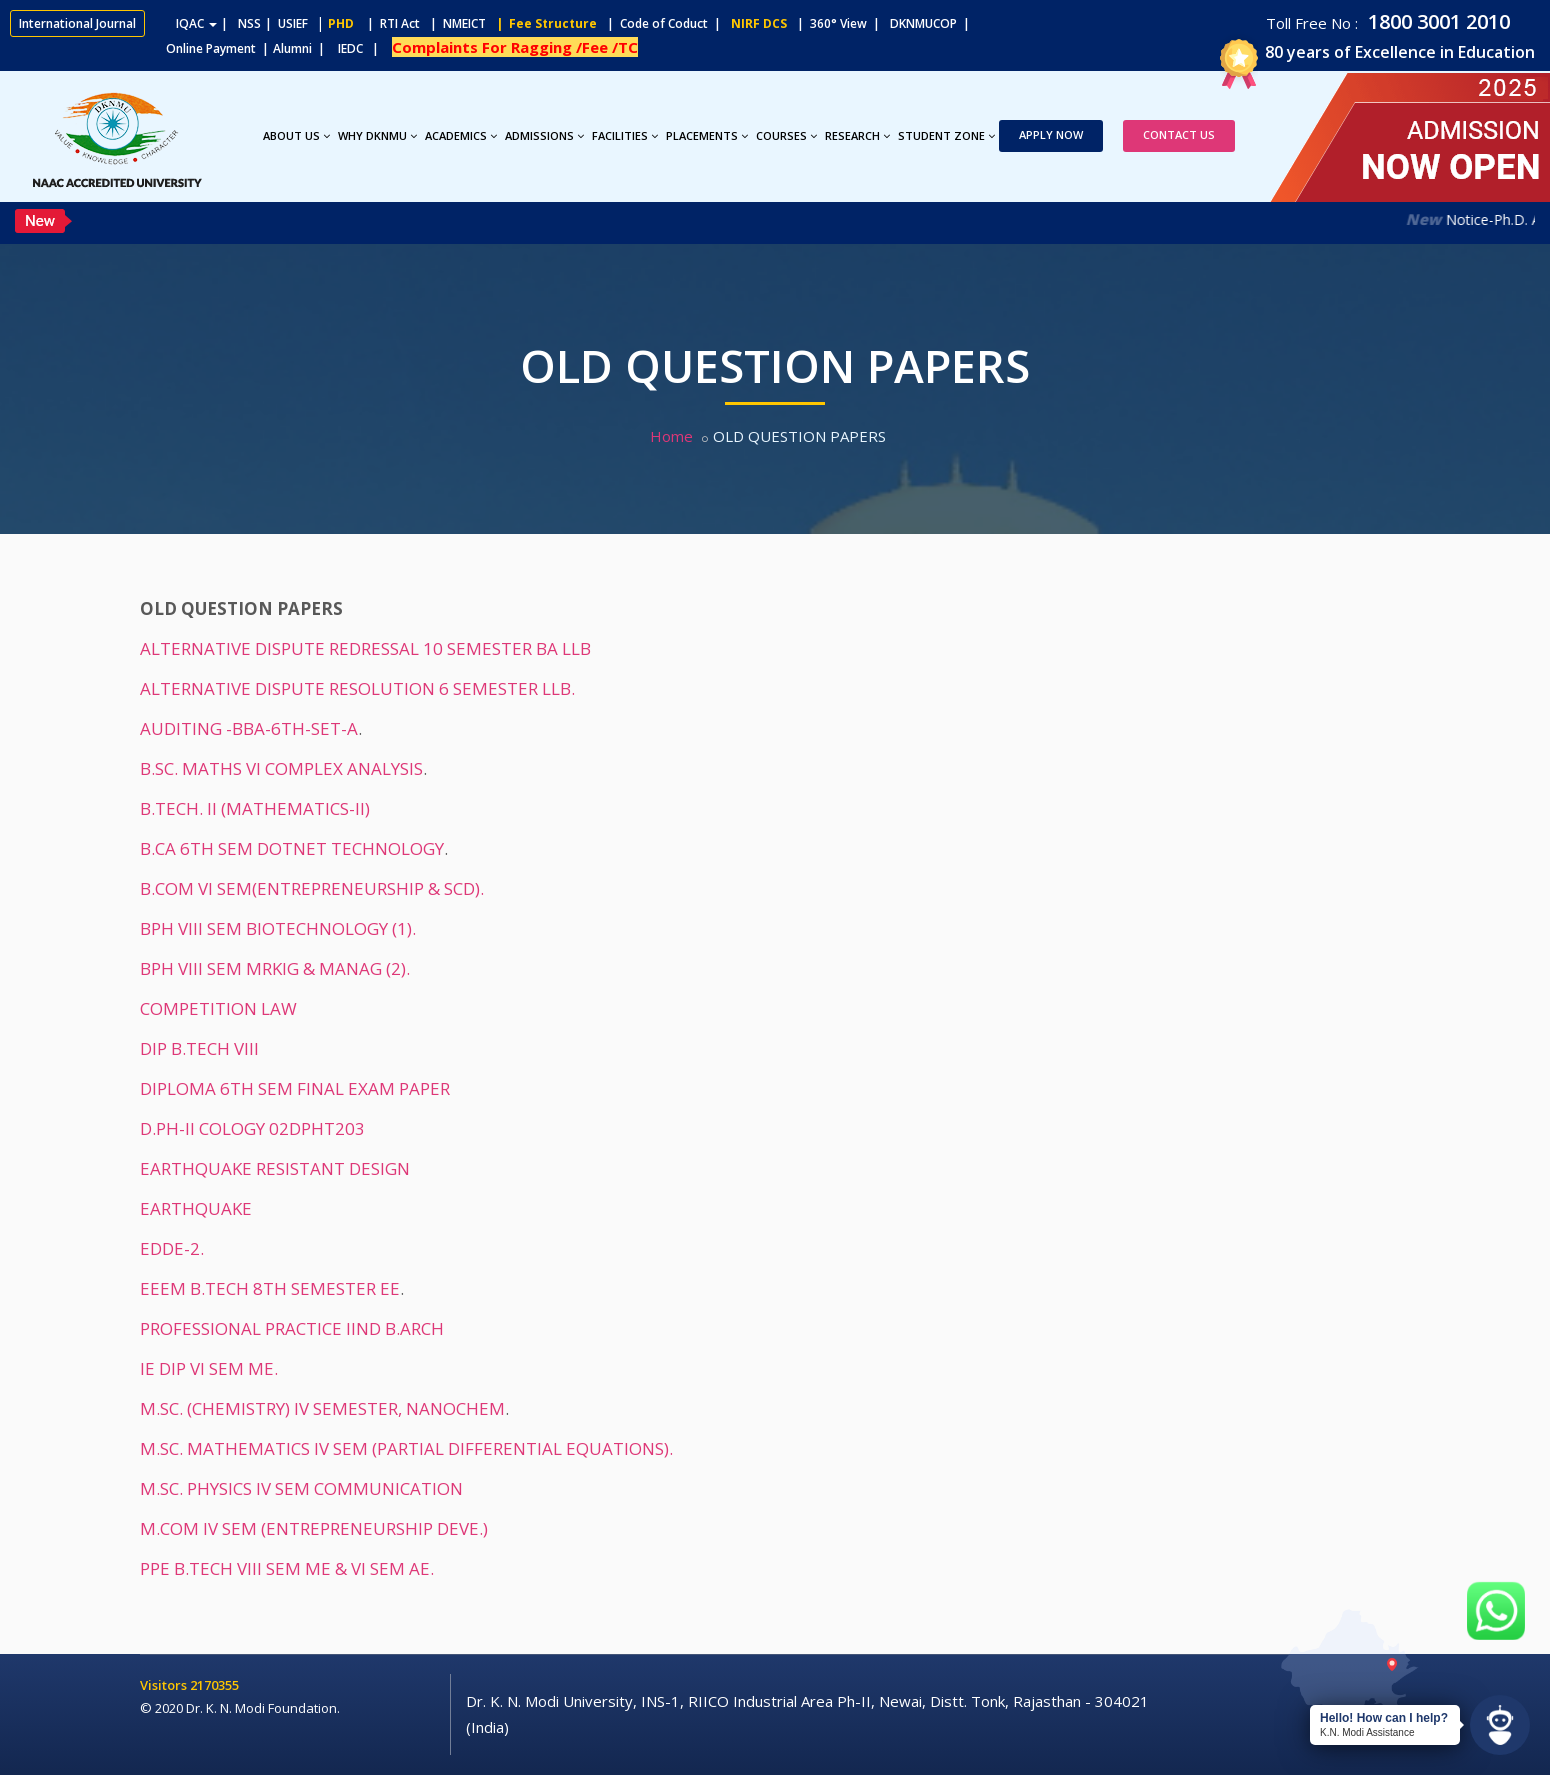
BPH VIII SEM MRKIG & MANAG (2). (275, 968)
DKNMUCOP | (933, 23)
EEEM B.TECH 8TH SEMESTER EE (270, 1288)
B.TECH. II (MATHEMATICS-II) (255, 808)
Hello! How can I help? (1384, 1718)
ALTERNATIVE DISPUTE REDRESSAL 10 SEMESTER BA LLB (365, 648)
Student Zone (946, 135)
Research (857, 135)
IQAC (196, 23)
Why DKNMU (377, 135)
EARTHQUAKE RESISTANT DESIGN (275, 1168)
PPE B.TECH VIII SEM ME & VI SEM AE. (287, 1568)
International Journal (77, 23)
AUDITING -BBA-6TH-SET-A (249, 728)
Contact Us (1179, 134)
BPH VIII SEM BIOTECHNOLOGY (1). (278, 928)
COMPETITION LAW (218, 1008)
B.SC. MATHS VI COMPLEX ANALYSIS (281, 768)
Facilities (625, 135)
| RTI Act (389, 23)
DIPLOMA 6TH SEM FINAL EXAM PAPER (295, 1088)
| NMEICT (455, 23)
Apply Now (1051, 134)
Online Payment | (139, 48)
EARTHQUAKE (196, 1208)
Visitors (165, 1685)
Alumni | (303, 48)
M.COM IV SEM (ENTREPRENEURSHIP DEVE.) (314, 1528)
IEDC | (363, 48)
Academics (461, 135)
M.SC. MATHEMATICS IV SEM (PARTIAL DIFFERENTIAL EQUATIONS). (406, 1448)
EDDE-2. (172, 1248)
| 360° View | (838, 23)
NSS (249, 23)
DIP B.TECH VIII (199, 1048)
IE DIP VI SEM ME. (209, 1368)
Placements (707, 135)
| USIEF (286, 23)
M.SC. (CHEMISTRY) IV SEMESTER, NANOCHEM (322, 1408)
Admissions (544, 135)
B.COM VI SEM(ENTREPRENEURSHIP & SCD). (312, 888)
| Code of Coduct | (664, 23)
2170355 (214, 1685)
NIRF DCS (759, 23)
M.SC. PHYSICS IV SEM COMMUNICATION (301, 1488)
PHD (341, 23)
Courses (786, 135)
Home (671, 436)
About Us (296, 135)
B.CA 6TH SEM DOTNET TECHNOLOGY (292, 848)
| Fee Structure (543, 23)
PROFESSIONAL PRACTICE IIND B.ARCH (292, 1328)
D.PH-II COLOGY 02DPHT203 (252, 1128)
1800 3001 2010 (1436, 21)
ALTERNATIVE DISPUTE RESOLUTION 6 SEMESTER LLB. (357, 688)
